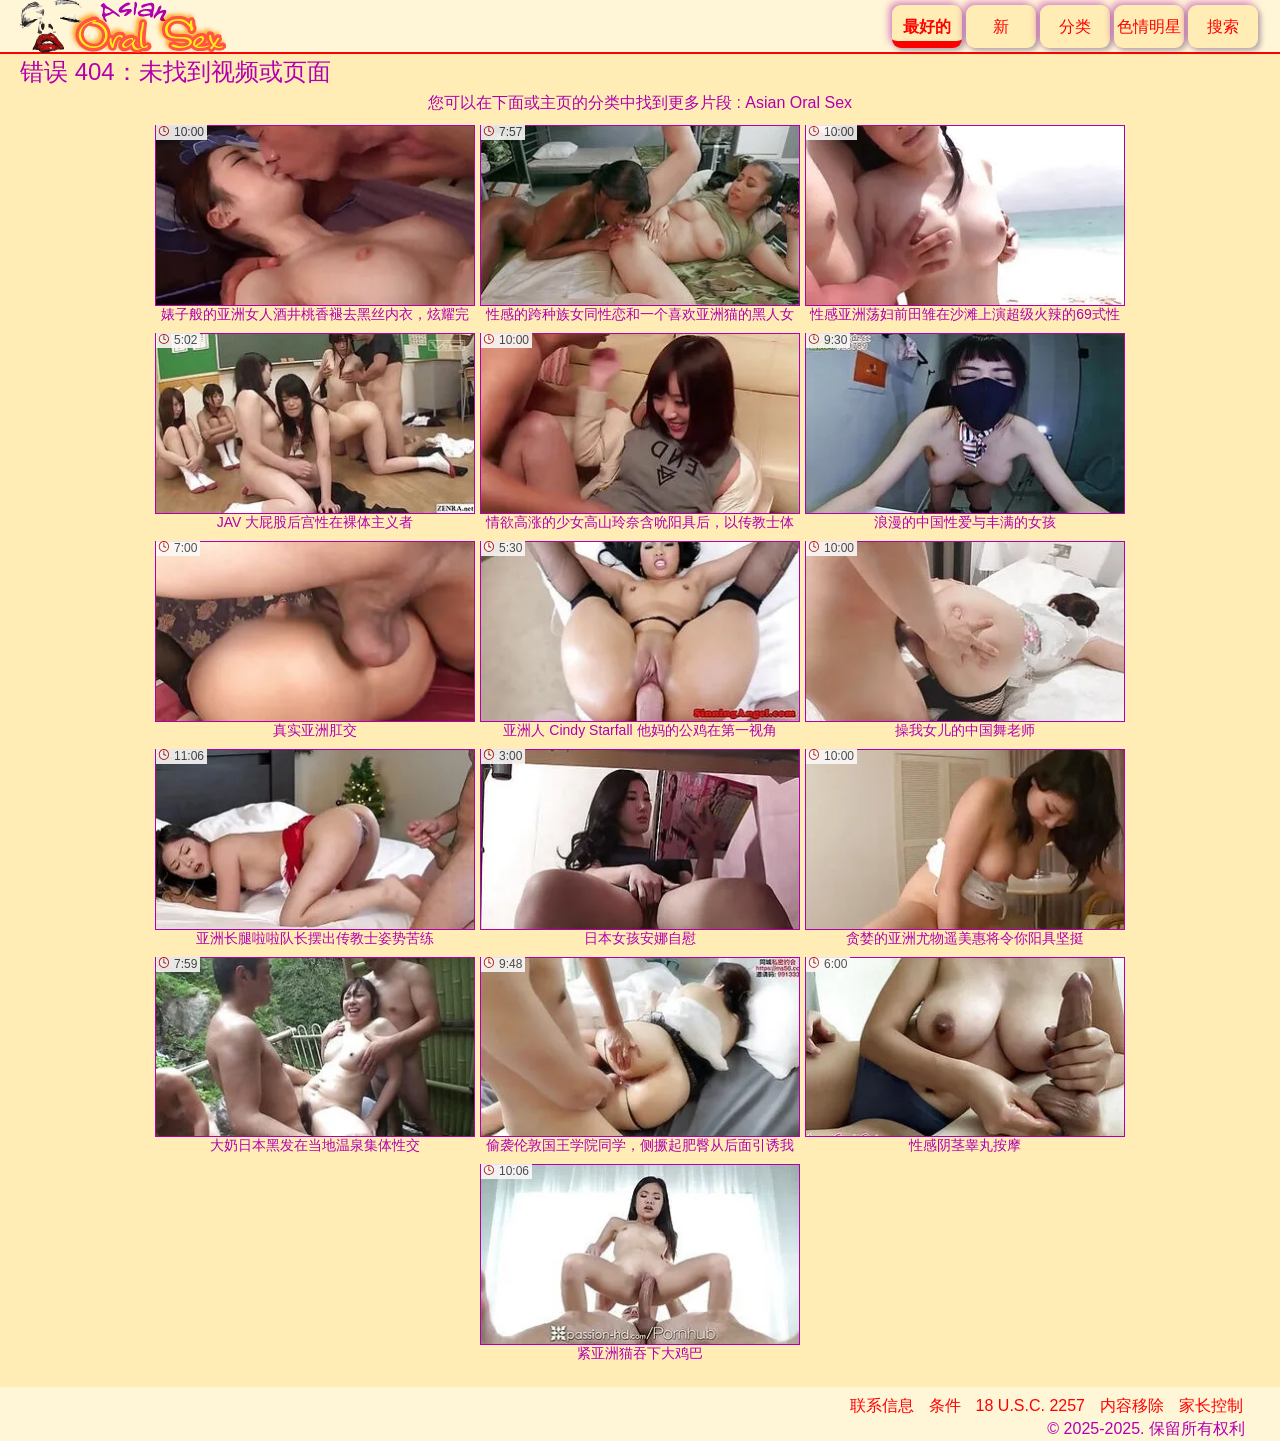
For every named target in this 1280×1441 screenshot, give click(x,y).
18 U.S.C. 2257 (1030, 1405)
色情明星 (1149, 26)
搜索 (1223, 26)
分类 (1075, 26)
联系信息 (882, 1405)
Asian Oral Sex (798, 102)
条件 (945, 1405)
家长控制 (1211, 1405)
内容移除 (1132, 1405)
